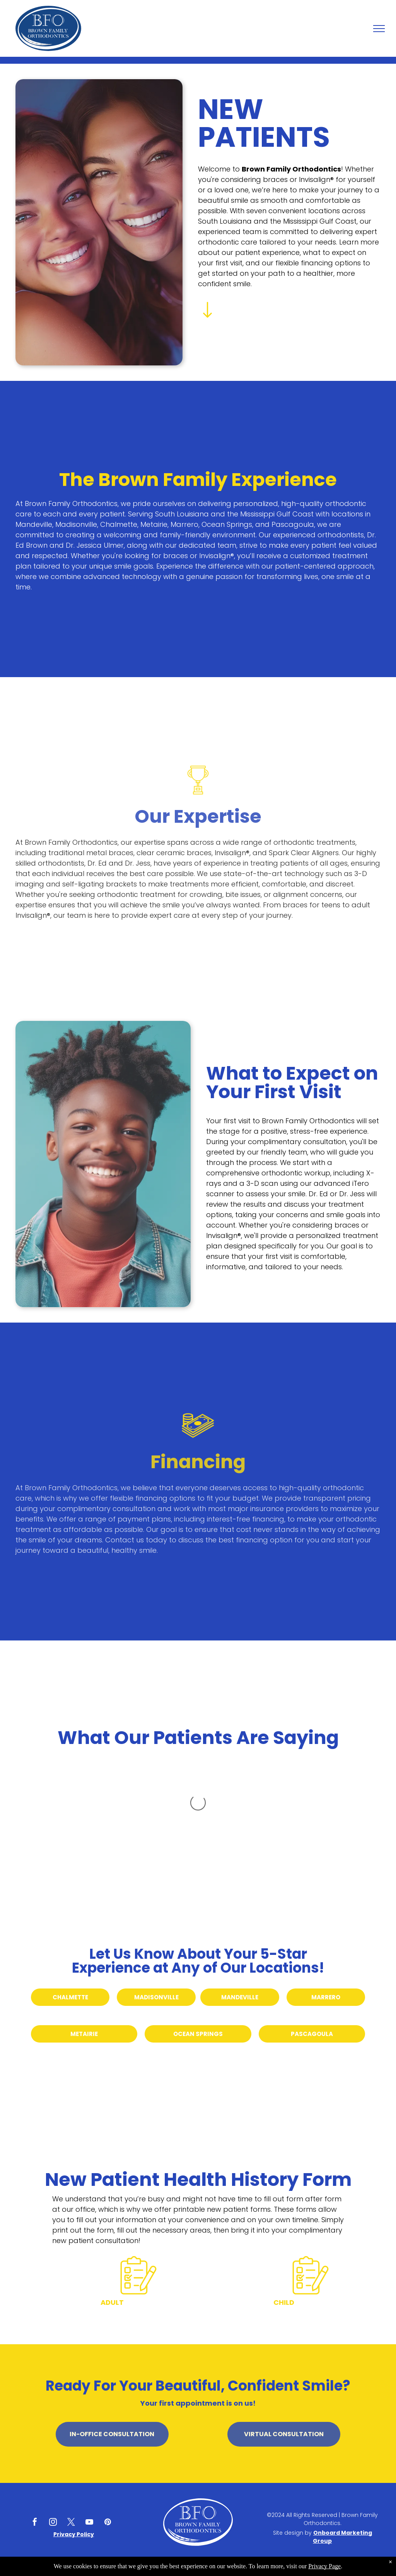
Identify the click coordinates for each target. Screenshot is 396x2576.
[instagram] (53, 2523)
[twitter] (71, 2523)
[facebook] (35, 2523)
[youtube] (89, 2523)
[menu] (379, 29)
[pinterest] (107, 2523)
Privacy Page (324, 2566)
